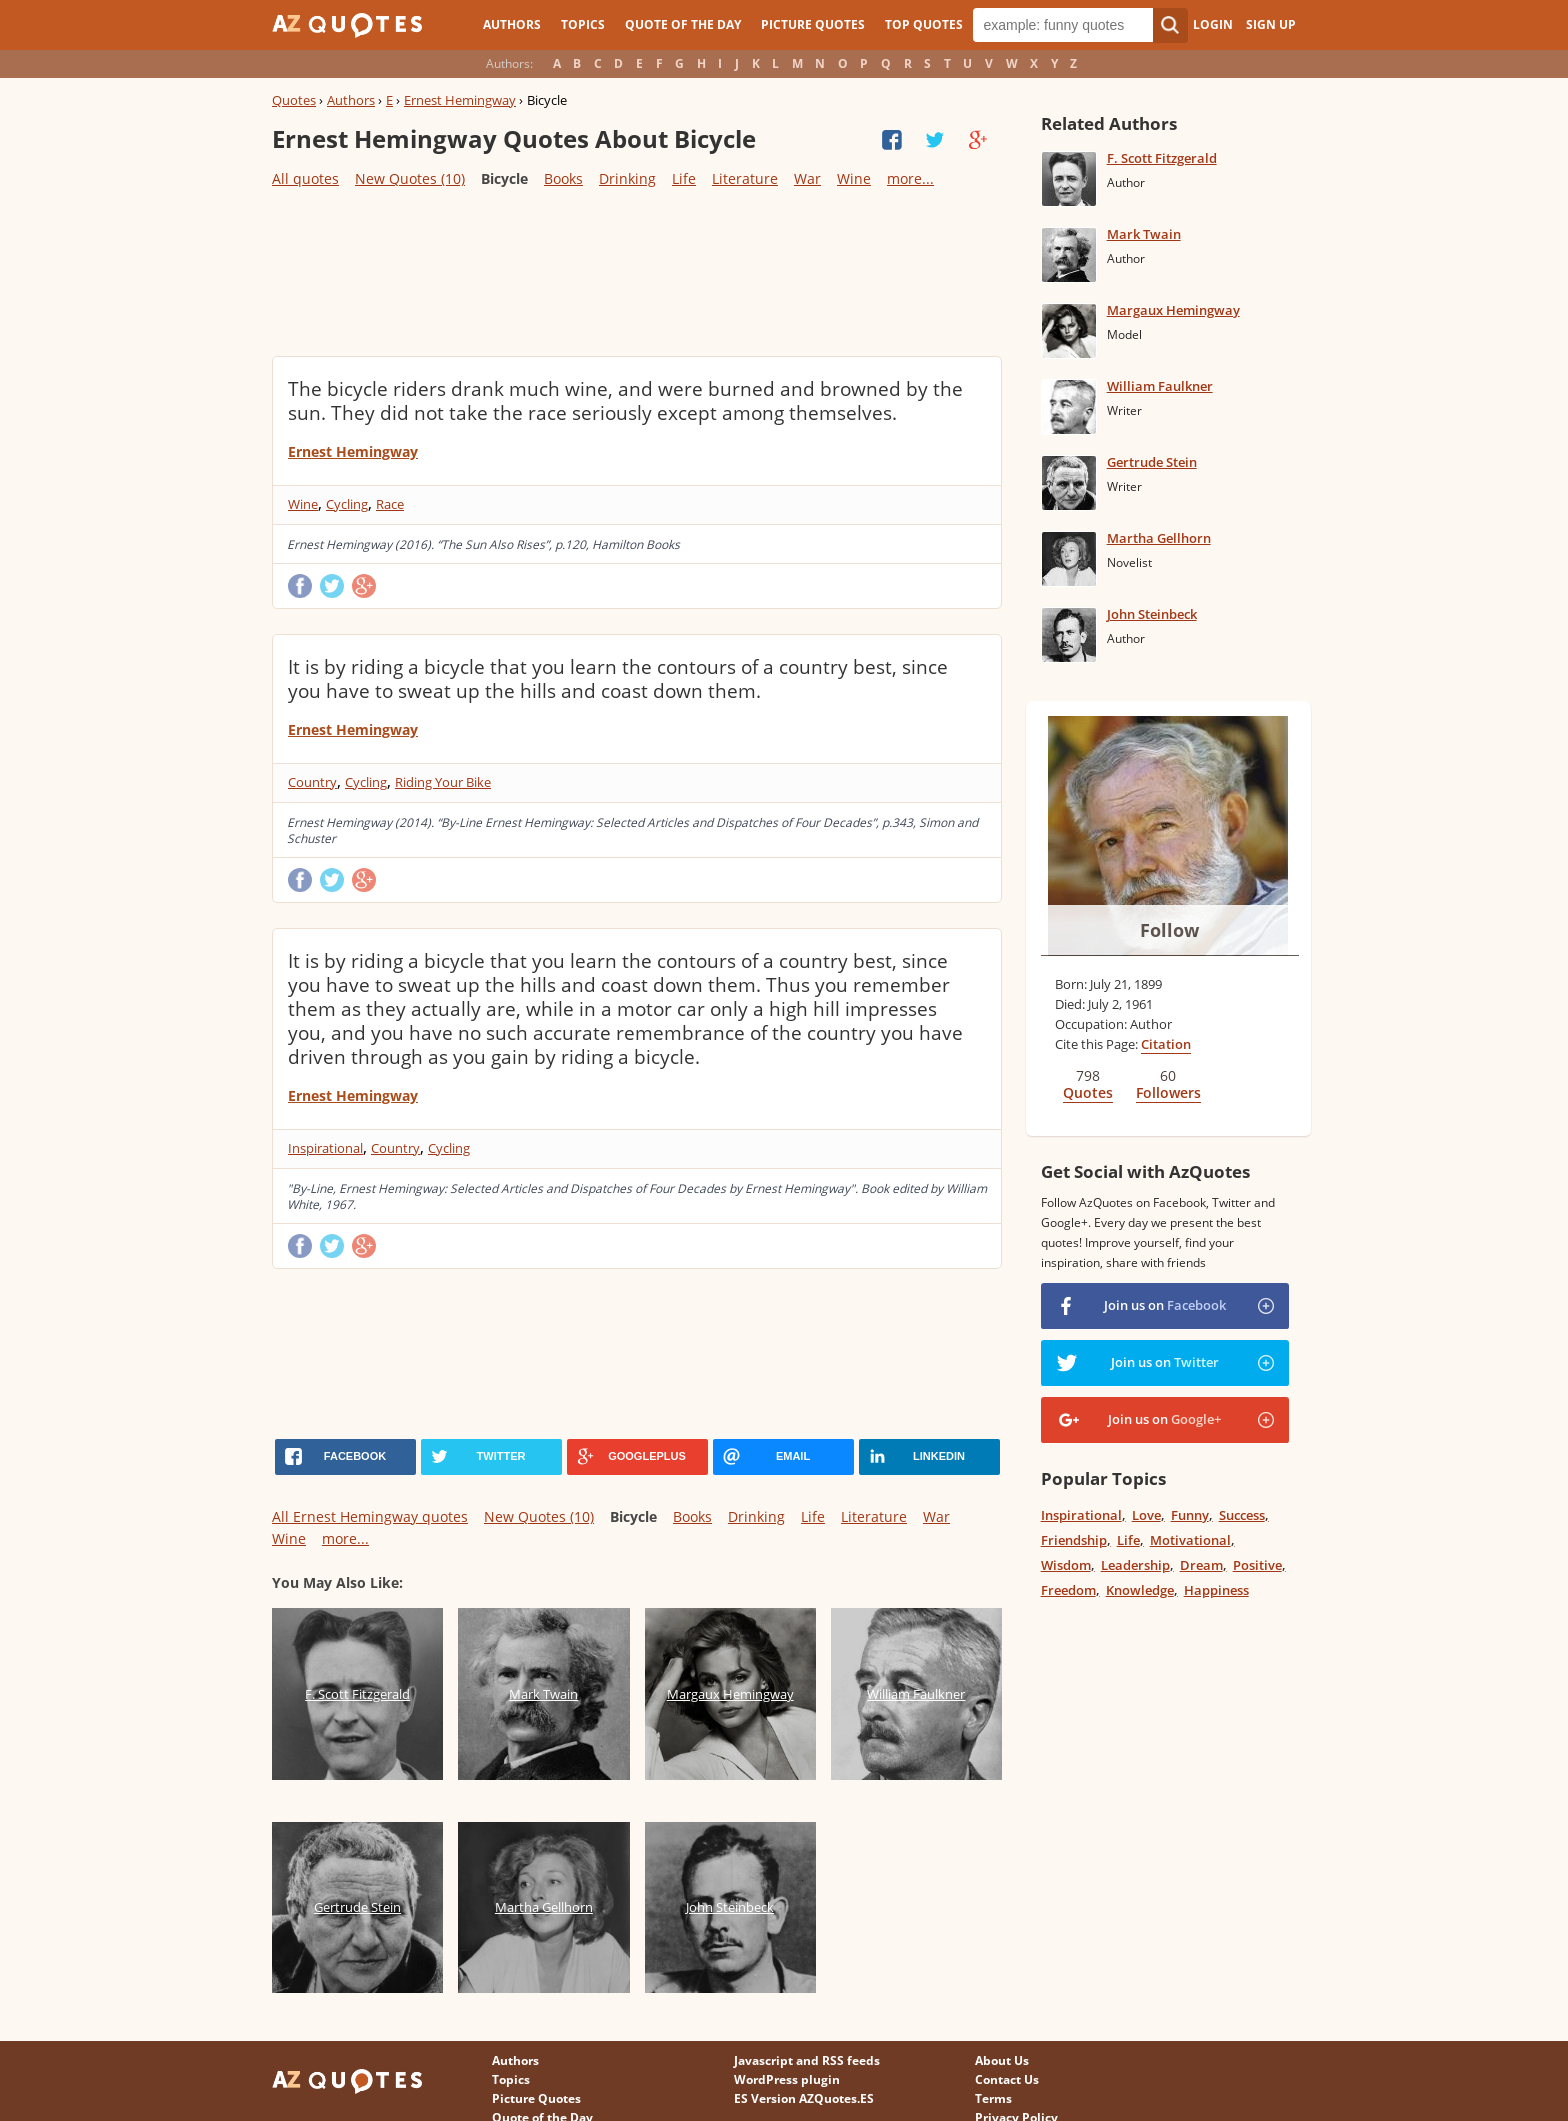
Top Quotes (924, 24)
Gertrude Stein (1152, 462)
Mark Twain (1144, 234)
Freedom (1068, 1590)
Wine (854, 178)
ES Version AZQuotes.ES (804, 2098)
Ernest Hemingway (460, 100)
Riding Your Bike (443, 782)
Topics (583, 24)
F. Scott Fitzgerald (1162, 158)
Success (1242, 1515)
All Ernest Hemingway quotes (370, 1516)
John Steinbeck (1152, 614)
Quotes (294, 100)
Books (563, 178)
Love (1146, 1515)
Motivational (1190, 1540)
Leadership (1135, 1565)
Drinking (627, 178)
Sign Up (1271, 24)
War (807, 178)
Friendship (1074, 1540)
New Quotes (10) (410, 178)
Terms (993, 2098)
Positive (1257, 1565)
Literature (745, 178)
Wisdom (1066, 1565)
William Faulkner (1160, 386)
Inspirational (325, 1148)
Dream (1201, 1565)
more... (910, 178)
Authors (512, 24)
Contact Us (1007, 2079)
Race (390, 504)
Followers (1168, 1092)
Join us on (1165, 1305)
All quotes (305, 178)
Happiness (1216, 1590)
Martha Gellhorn (1159, 538)
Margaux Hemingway (1173, 310)
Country (312, 782)
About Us (1002, 2060)
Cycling (347, 504)
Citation (1166, 1044)
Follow (1169, 930)
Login (1213, 24)
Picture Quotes (813, 24)
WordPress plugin (787, 2079)
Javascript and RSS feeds (807, 2060)
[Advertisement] (636, 271)
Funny (1190, 1515)
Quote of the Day (683, 24)
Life (684, 178)
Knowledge (1140, 1590)
